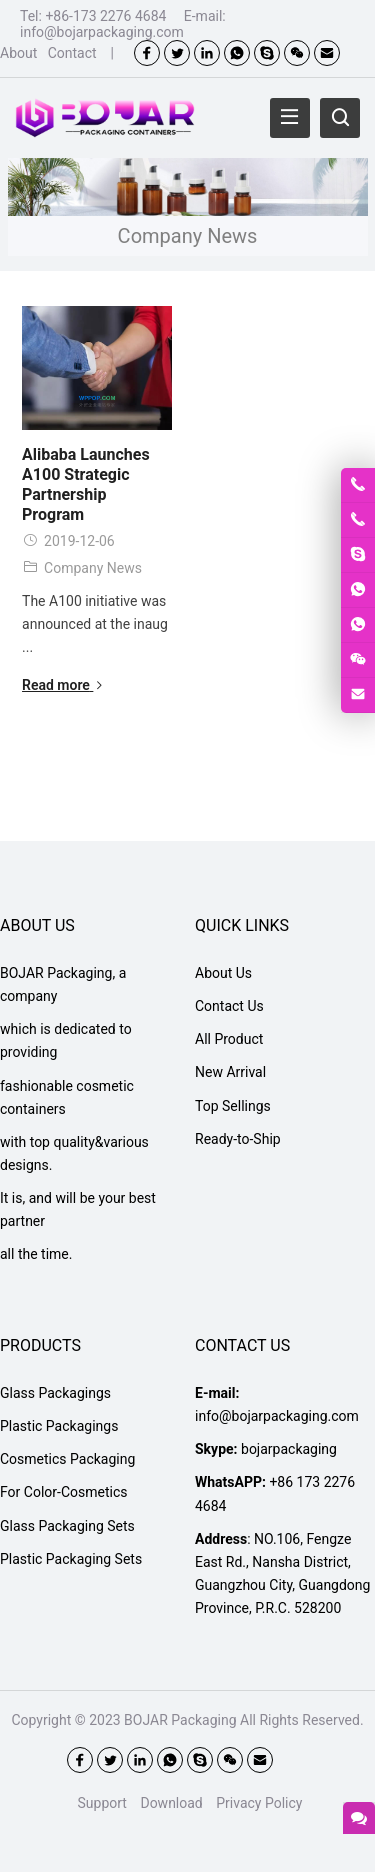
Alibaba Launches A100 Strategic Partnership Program (86, 484)
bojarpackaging (289, 1449)
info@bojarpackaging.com (102, 32)
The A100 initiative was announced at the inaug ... (95, 624)
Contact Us (229, 1006)
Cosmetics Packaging (67, 1459)
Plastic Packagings (59, 1426)
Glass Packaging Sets (67, 1526)
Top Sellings (233, 1106)
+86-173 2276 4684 (105, 16)
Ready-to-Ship (238, 1139)
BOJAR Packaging (180, 1720)
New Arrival (230, 1072)
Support (102, 1803)
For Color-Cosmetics (63, 1492)
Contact (72, 53)
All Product (229, 1039)
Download (171, 1803)
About (18, 53)
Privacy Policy (259, 1803)
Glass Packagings (55, 1393)
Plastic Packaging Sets (71, 1559)
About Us (223, 973)
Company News (93, 568)
